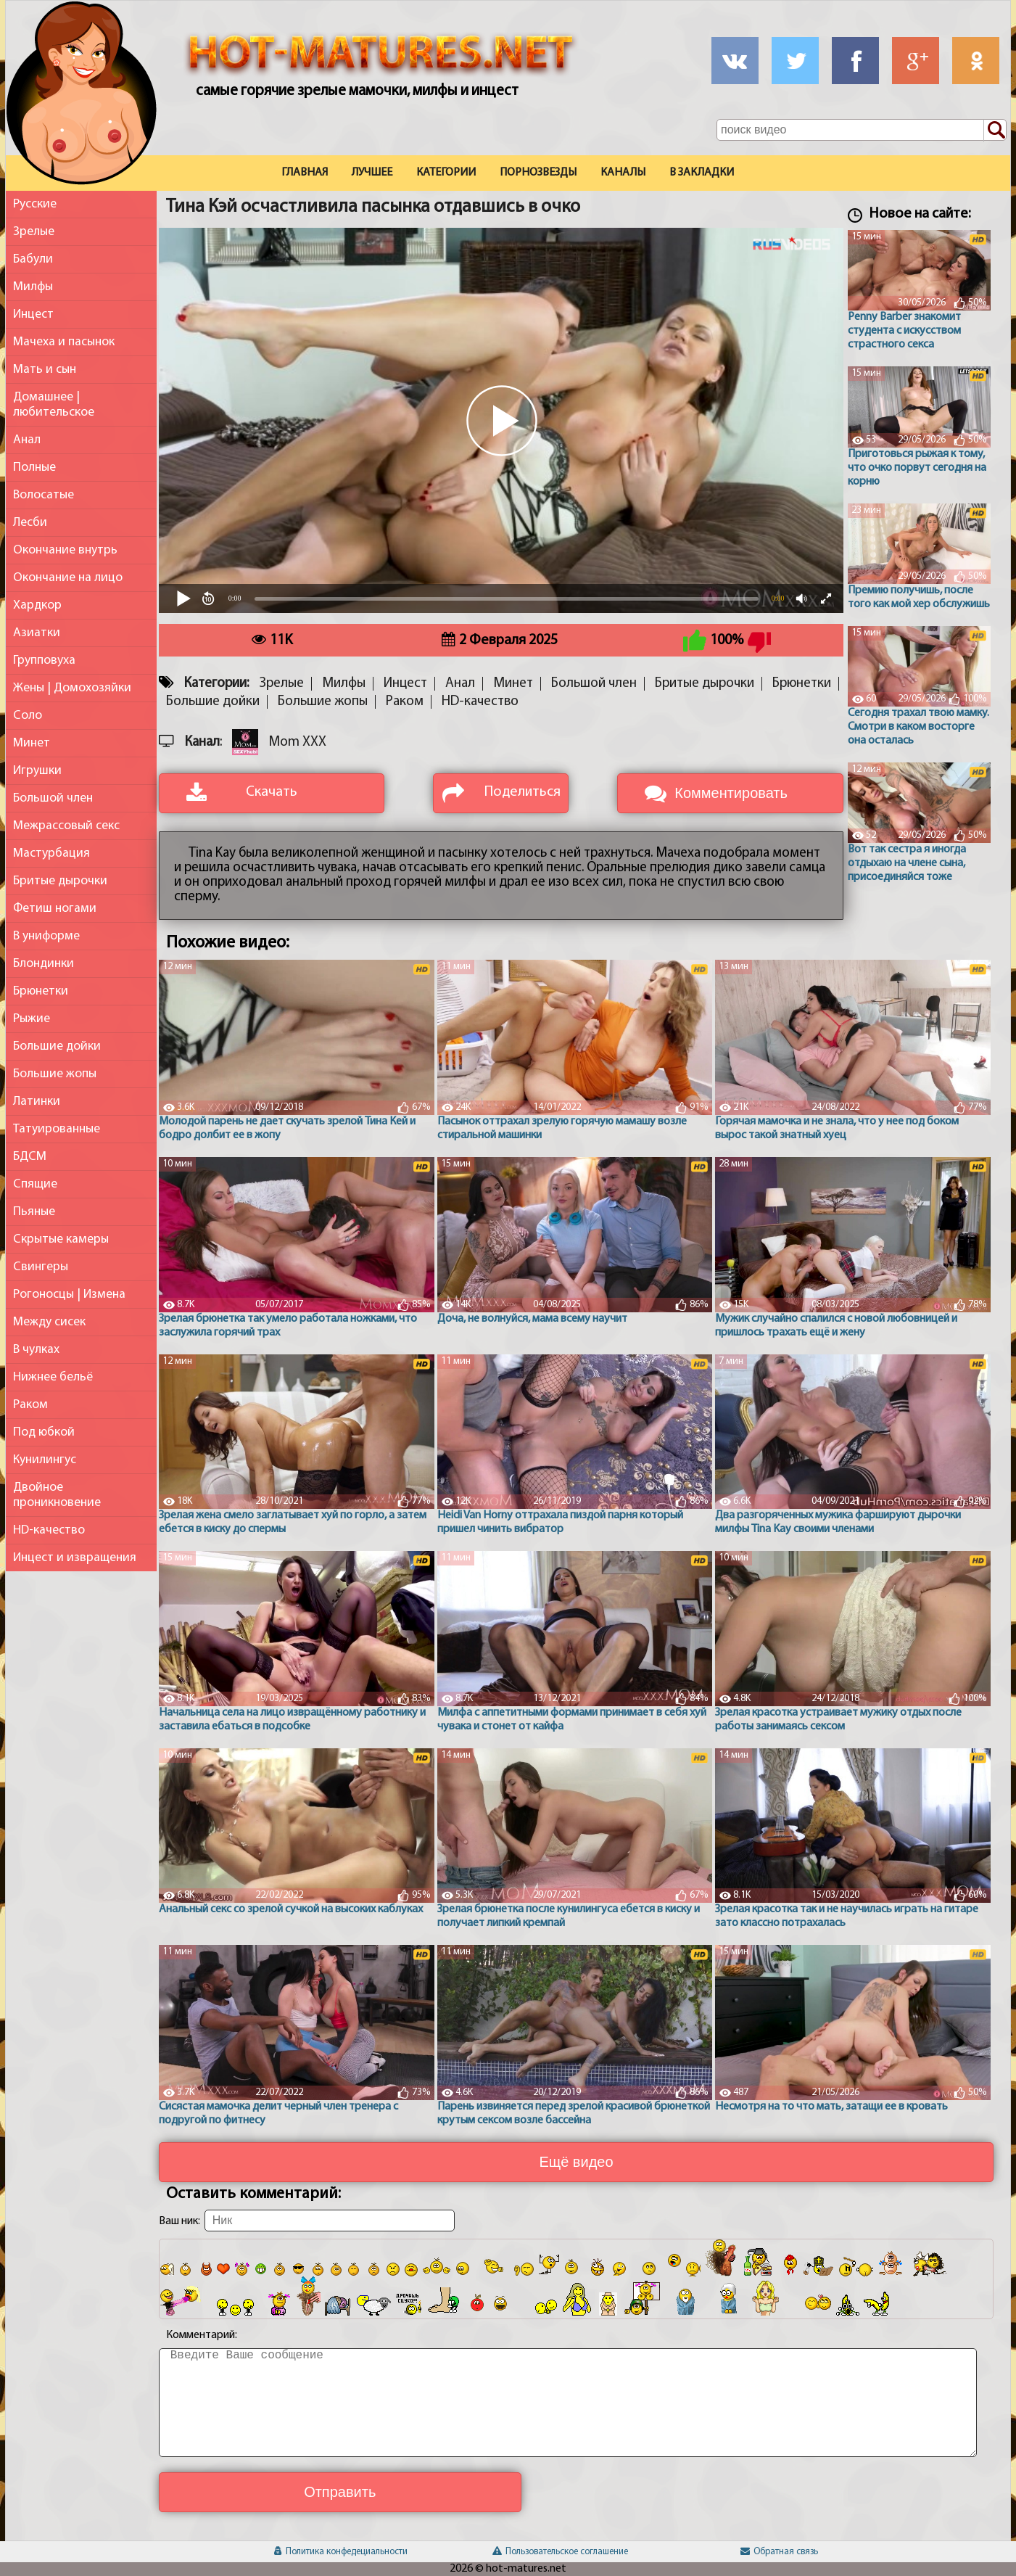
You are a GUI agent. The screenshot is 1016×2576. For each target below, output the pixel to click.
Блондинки (43, 964)
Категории (446, 172)
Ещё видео (576, 2162)
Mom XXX (297, 742)
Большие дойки (57, 1046)
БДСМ (29, 1157)
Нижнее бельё (53, 1377)
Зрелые (33, 232)
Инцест (33, 314)
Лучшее (372, 172)
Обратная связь (779, 2551)
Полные (34, 467)
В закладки (701, 172)
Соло (27, 715)
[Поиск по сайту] (995, 130)
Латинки (36, 1101)
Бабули (33, 259)
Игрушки (37, 771)
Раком (30, 1405)
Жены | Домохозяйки (72, 688)
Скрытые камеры (61, 1239)
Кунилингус (44, 1460)
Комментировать (731, 793)
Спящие (35, 1184)
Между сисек (49, 1322)
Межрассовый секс (66, 826)
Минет (31, 743)
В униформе (46, 936)
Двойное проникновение (57, 1495)
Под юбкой (44, 1432)
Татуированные (56, 1129)
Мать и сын (44, 369)
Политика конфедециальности (341, 2551)
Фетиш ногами (54, 908)
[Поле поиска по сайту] (861, 130)
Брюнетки (40, 991)
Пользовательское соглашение (560, 2551)
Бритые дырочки (60, 881)
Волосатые (43, 495)
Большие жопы (54, 1074)
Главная (304, 172)
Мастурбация (51, 853)
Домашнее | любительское (53, 405)
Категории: (216, 684)
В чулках (36, 1349)
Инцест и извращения (74, 1558)
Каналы (622, 172)
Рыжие (31, 1019)
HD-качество (49, 1530)
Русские (35, 204)
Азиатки (36, 633)
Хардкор (37, 605)
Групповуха (44, 660)
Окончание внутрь (65, 550)
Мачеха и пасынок (64, 342)
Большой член (53, 798)
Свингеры (40, 1267)
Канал (202, 742)
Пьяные (34, 1212)
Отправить (340, 2492)
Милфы (33, 287)
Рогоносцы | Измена (69, 1294)
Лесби (30, 523)
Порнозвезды (538, 172)
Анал (27, 440)
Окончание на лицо (68, 578)
